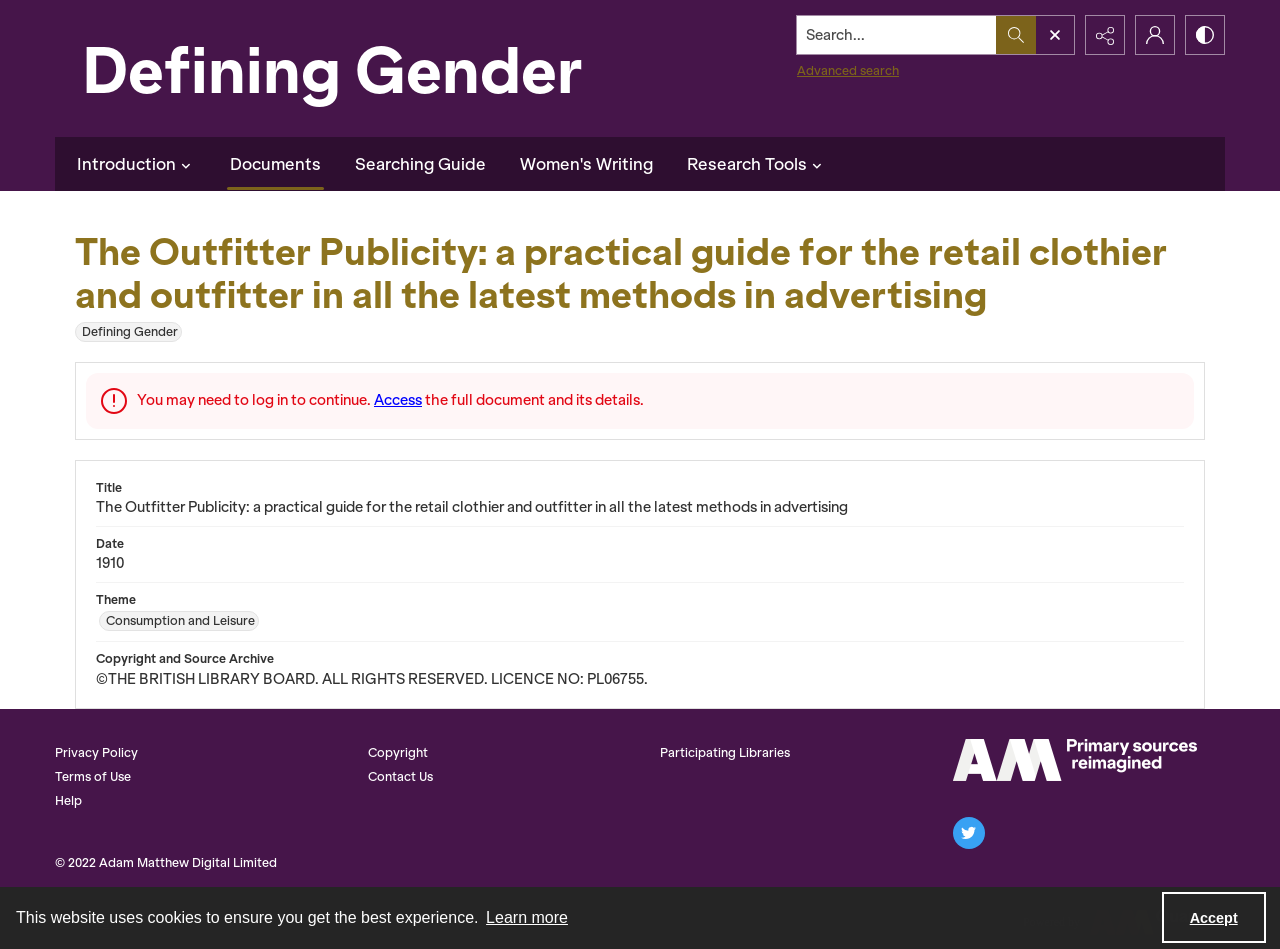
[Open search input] (1055, 35)
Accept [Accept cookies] (1214, 918)
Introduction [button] (136, 164)
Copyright (398, 752)
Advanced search (848, 70)
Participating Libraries (725, 752)
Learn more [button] (527, 917)
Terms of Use (93, 776)
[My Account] (1155, 35)
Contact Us (400, 776)
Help (68, 800)
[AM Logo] (1075, 760)
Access (398, 400)
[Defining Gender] (375, 68)
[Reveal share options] (1105, 35)
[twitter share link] (969, 833)
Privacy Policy (96, 752)
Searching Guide (420, 164)
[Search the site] (897, 35)
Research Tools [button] (757, 164)
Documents (275, 164)
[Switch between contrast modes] (1205, 35)
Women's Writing (586, 164)
